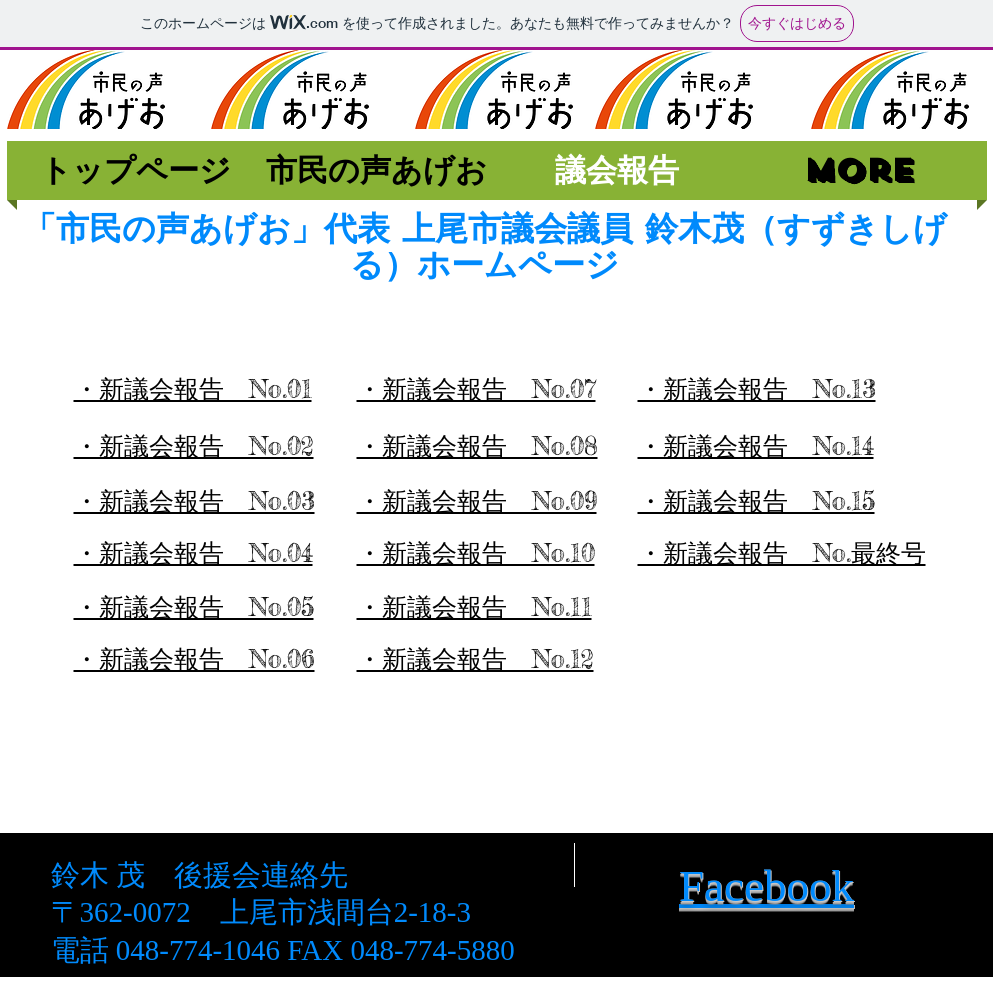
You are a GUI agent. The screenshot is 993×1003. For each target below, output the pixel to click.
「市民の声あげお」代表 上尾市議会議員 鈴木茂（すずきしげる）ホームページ (485, 246)
